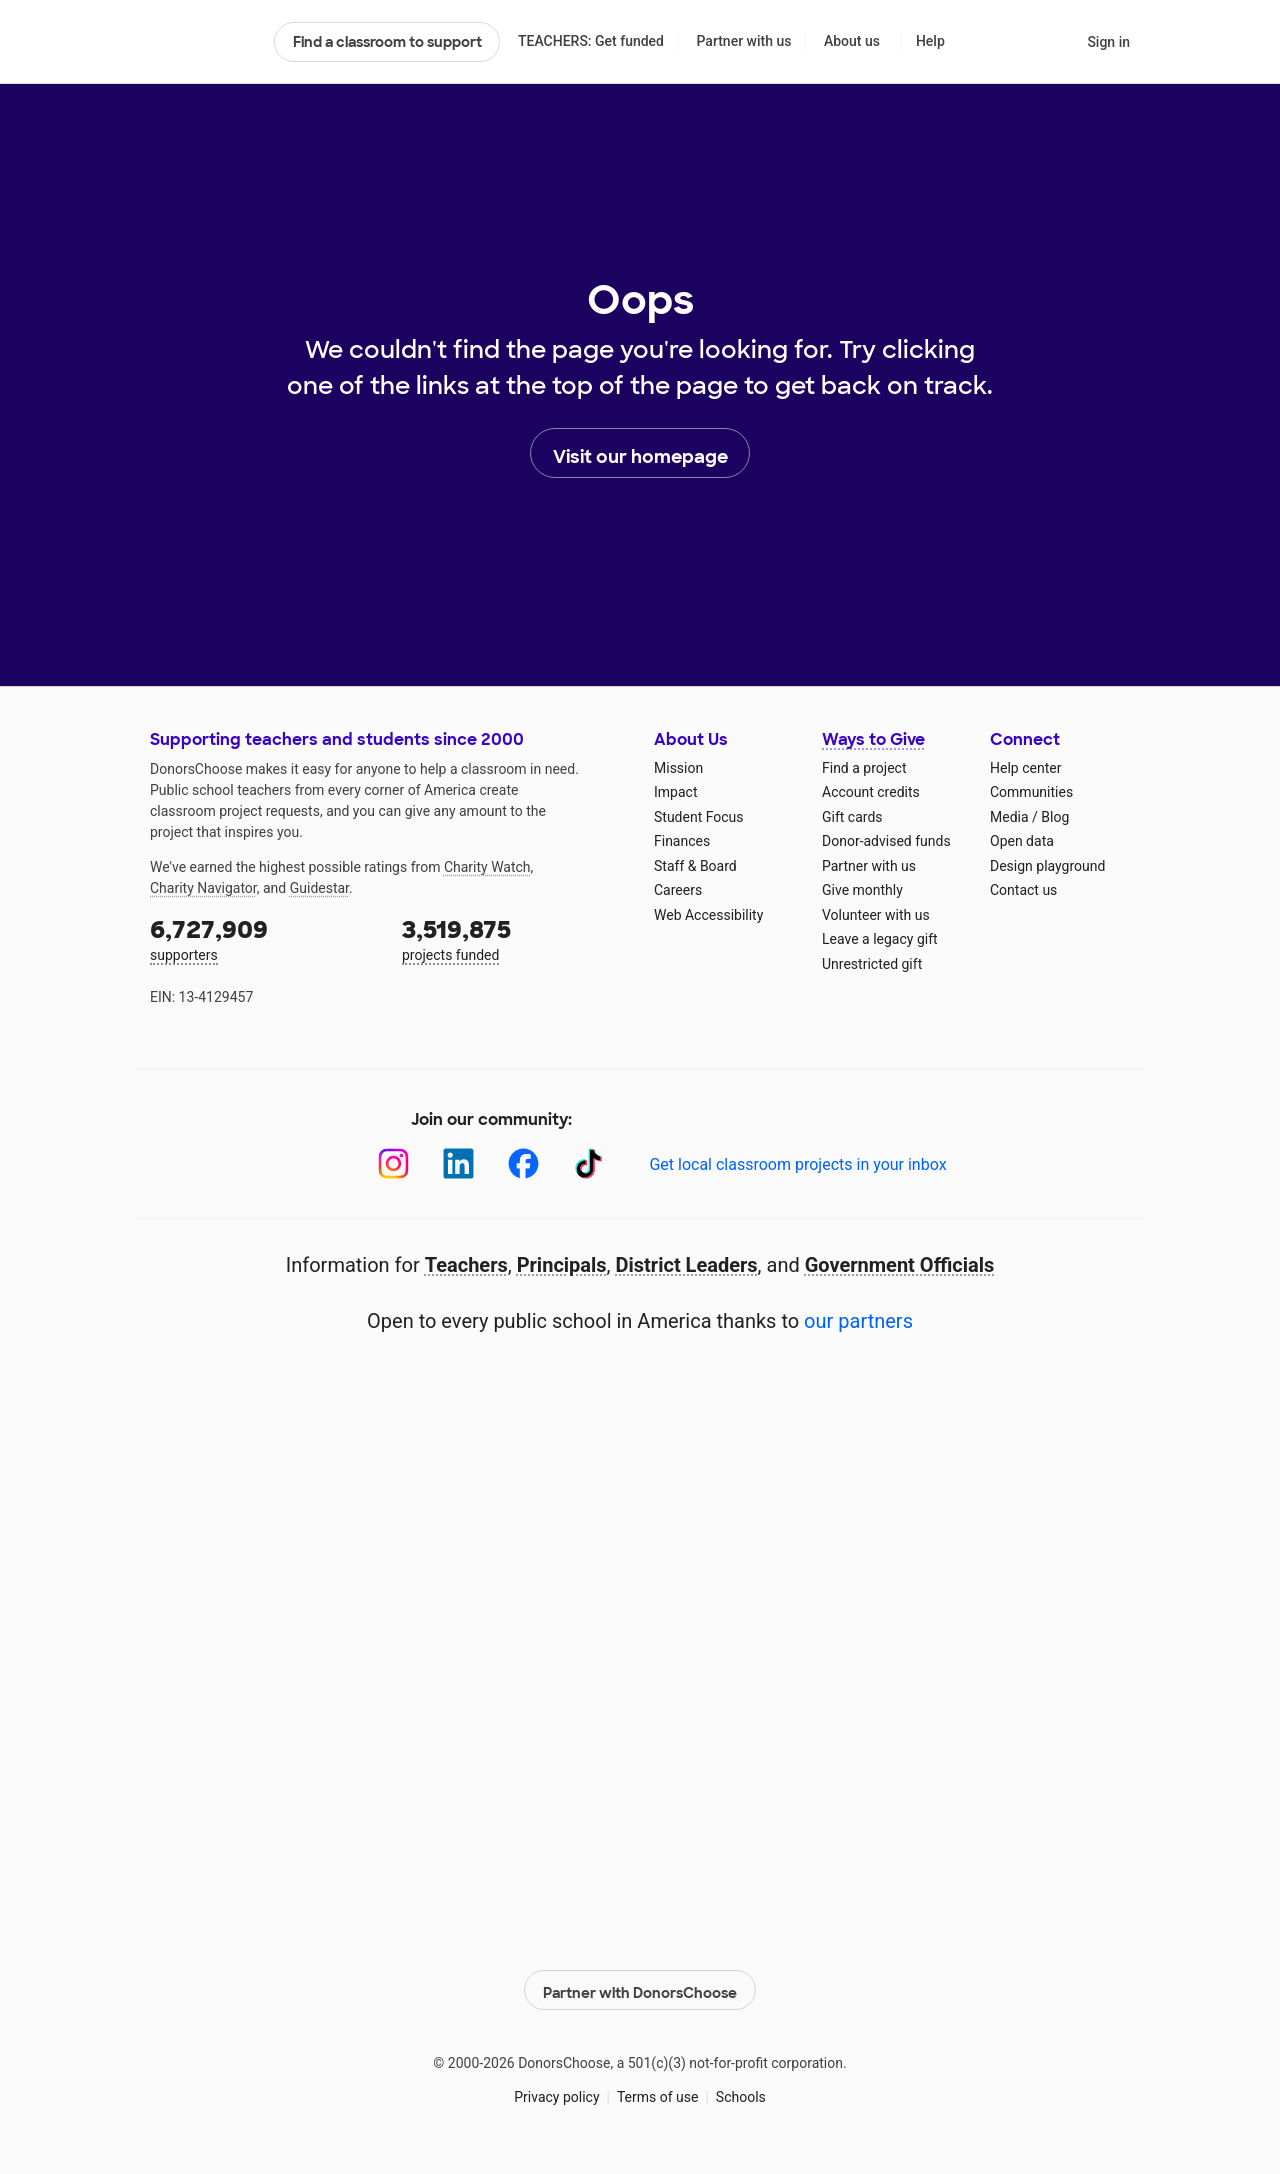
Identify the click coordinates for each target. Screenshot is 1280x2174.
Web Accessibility (708, 915)
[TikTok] (588, 1163)
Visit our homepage (640, 454)
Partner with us (744, 41)
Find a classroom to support (387, 42)
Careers (678, 890)
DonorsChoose (203, 42)
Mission (678, 768)
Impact (675, 792)
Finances (682, 841)
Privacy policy (556, 2093)
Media (1009, 817)
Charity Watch (487, 867)
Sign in (1108, 42)
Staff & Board (695, 866)
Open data (1022, 841)
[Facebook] (523, 1163)
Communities (1031, 792)
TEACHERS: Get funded (591, 41)
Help (930, 41)
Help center (1025, 768)
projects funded (514, 938)
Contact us (1023, 890)
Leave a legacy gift (880, 939)
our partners (858, 1321)
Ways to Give (873, 739)
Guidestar (319, 888)
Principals (562, 1265)
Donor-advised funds (886, 841)
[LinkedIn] (458, 1163)
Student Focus (699, 817)
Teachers (466, 1265)
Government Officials (900, 1265)
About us (852, 41)
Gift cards (852, 817)
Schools (741, 2093)
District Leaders (687, 1265)
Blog (1055, 817)
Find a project (864, 768)
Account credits (871, 792)
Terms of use (658, 2093)
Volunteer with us (876, 915)
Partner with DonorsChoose (640, 1987)
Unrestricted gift (872, 964)
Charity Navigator (203, 888)
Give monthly (862, 890)
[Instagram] (393, 1163)
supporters (262, 938)
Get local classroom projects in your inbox (797, 1164)
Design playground (1047, 866)
